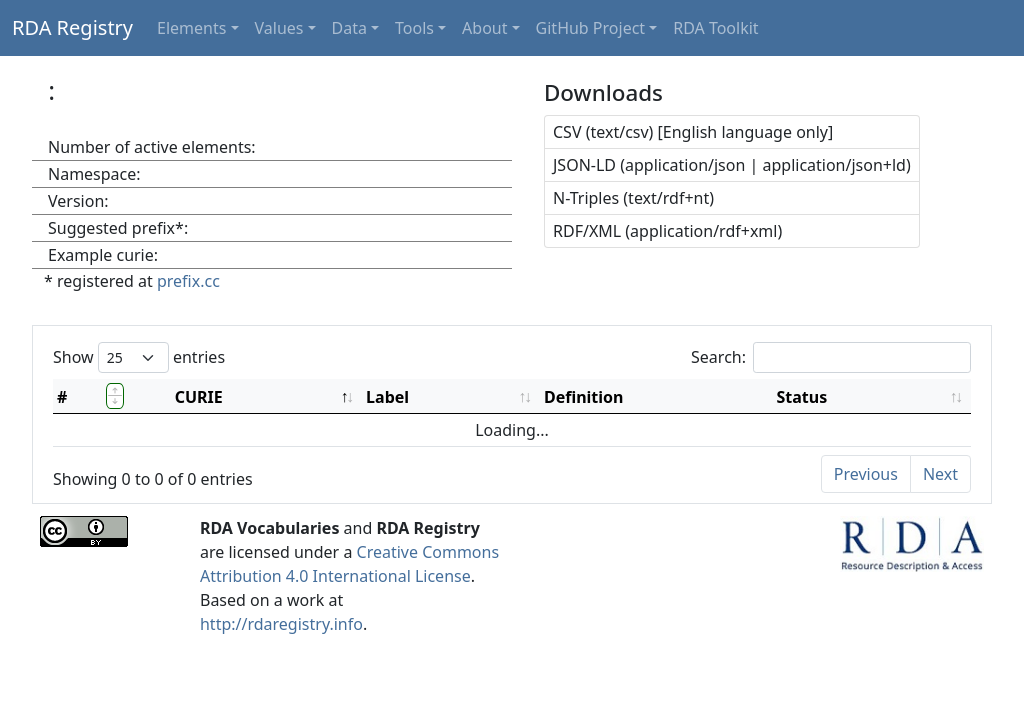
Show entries (139, 357)
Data (349, 28)
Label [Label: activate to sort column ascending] (387, 397)
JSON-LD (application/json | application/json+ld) (732, 165)
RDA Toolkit (715, 28)
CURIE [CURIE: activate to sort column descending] (199, 397)
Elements (191, 28)
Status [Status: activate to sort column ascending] (801, 397)
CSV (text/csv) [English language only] (693, 132)
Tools (414, 28)
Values (279, 28)
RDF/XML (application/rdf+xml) (667, 231)
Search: (831, 357)
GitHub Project (591, 28)
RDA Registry (72, 27)
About (484, 28)
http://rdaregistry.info (281, 624)
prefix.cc (188, 281)
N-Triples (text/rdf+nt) (633, 198)
